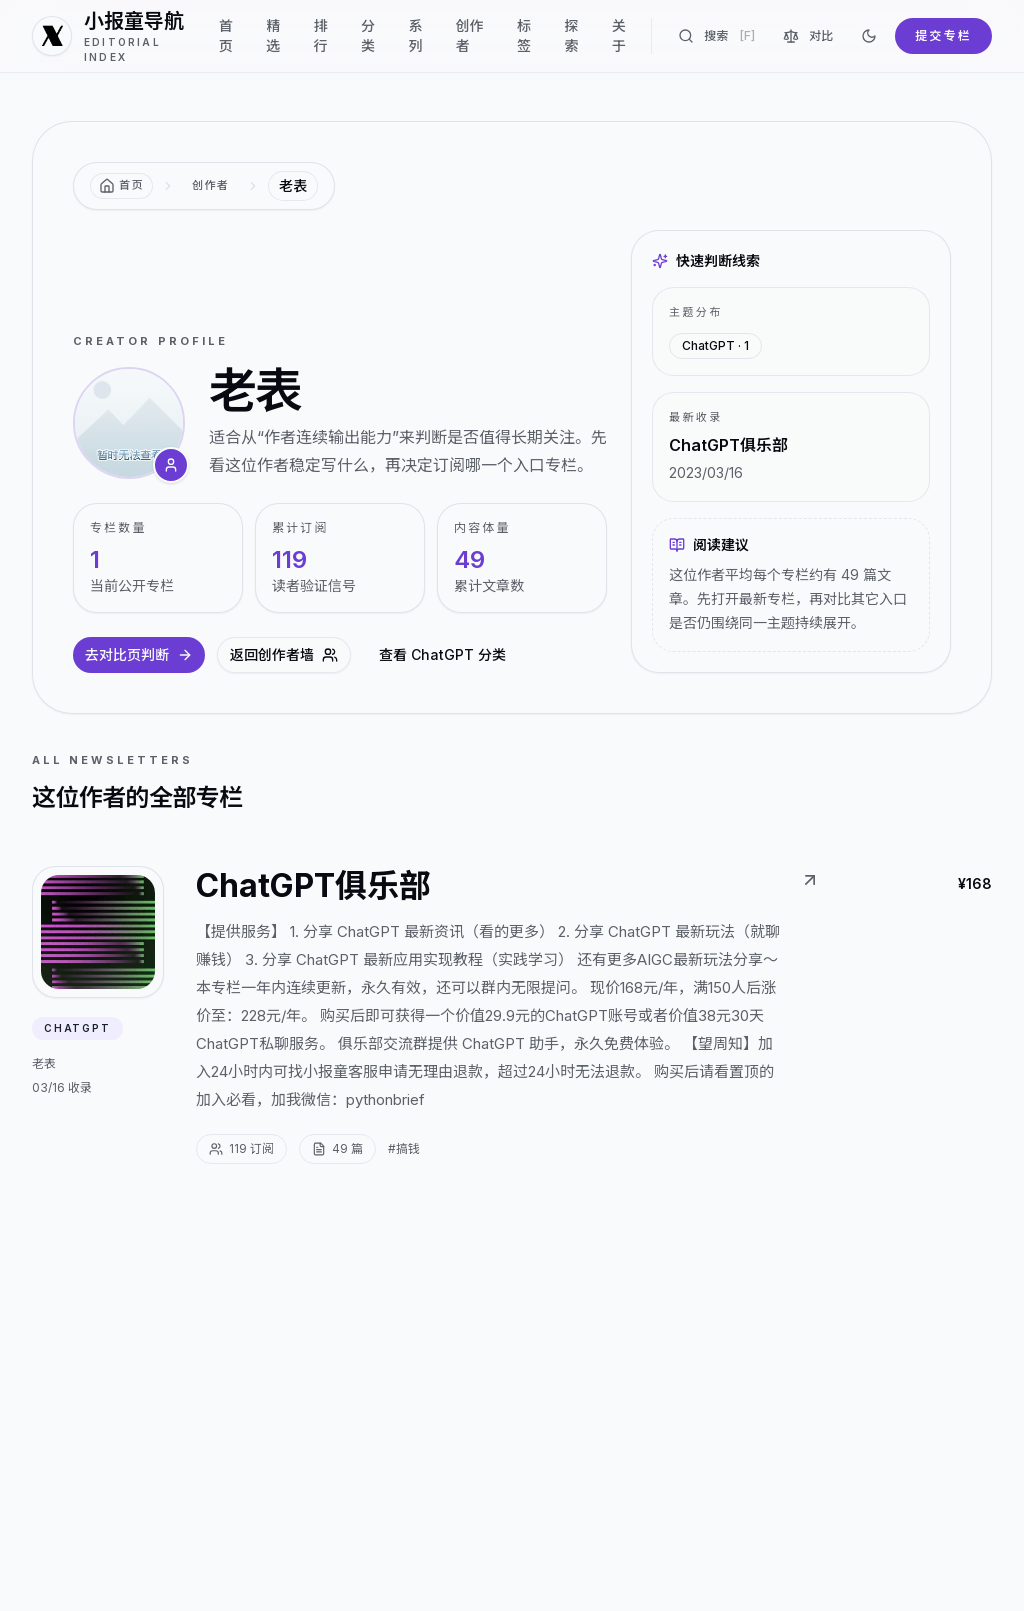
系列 (415, 35)
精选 (273, 35)
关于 (619, 35)
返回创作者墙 (284, 654)
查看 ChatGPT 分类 (442, 654)
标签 (524, 35)
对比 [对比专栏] (808, 36)
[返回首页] (121, 186)
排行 (321, 35)
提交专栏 (943, 35)
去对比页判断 (139, 654)
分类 (368, 35)
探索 (571, 35)
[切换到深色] (869, 36)
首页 (226, 35)
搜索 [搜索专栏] (716, 36)
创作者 (470, 35)
